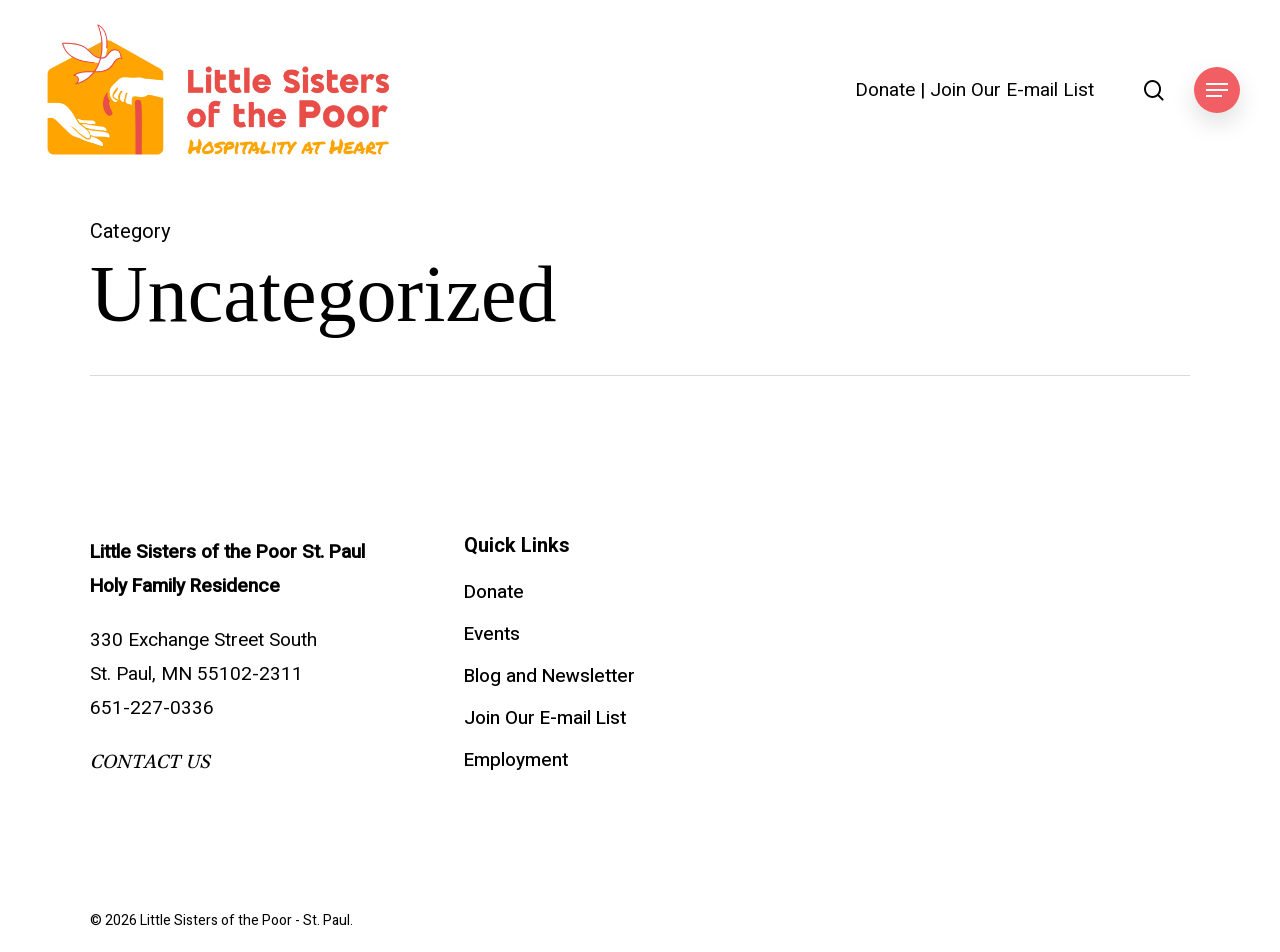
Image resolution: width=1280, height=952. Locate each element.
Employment (516, 760)
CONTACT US (150, 762)
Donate (885, 90)
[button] (1217, 90)
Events (492, 634)
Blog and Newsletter (549, 676)
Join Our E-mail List (1012, 90)
